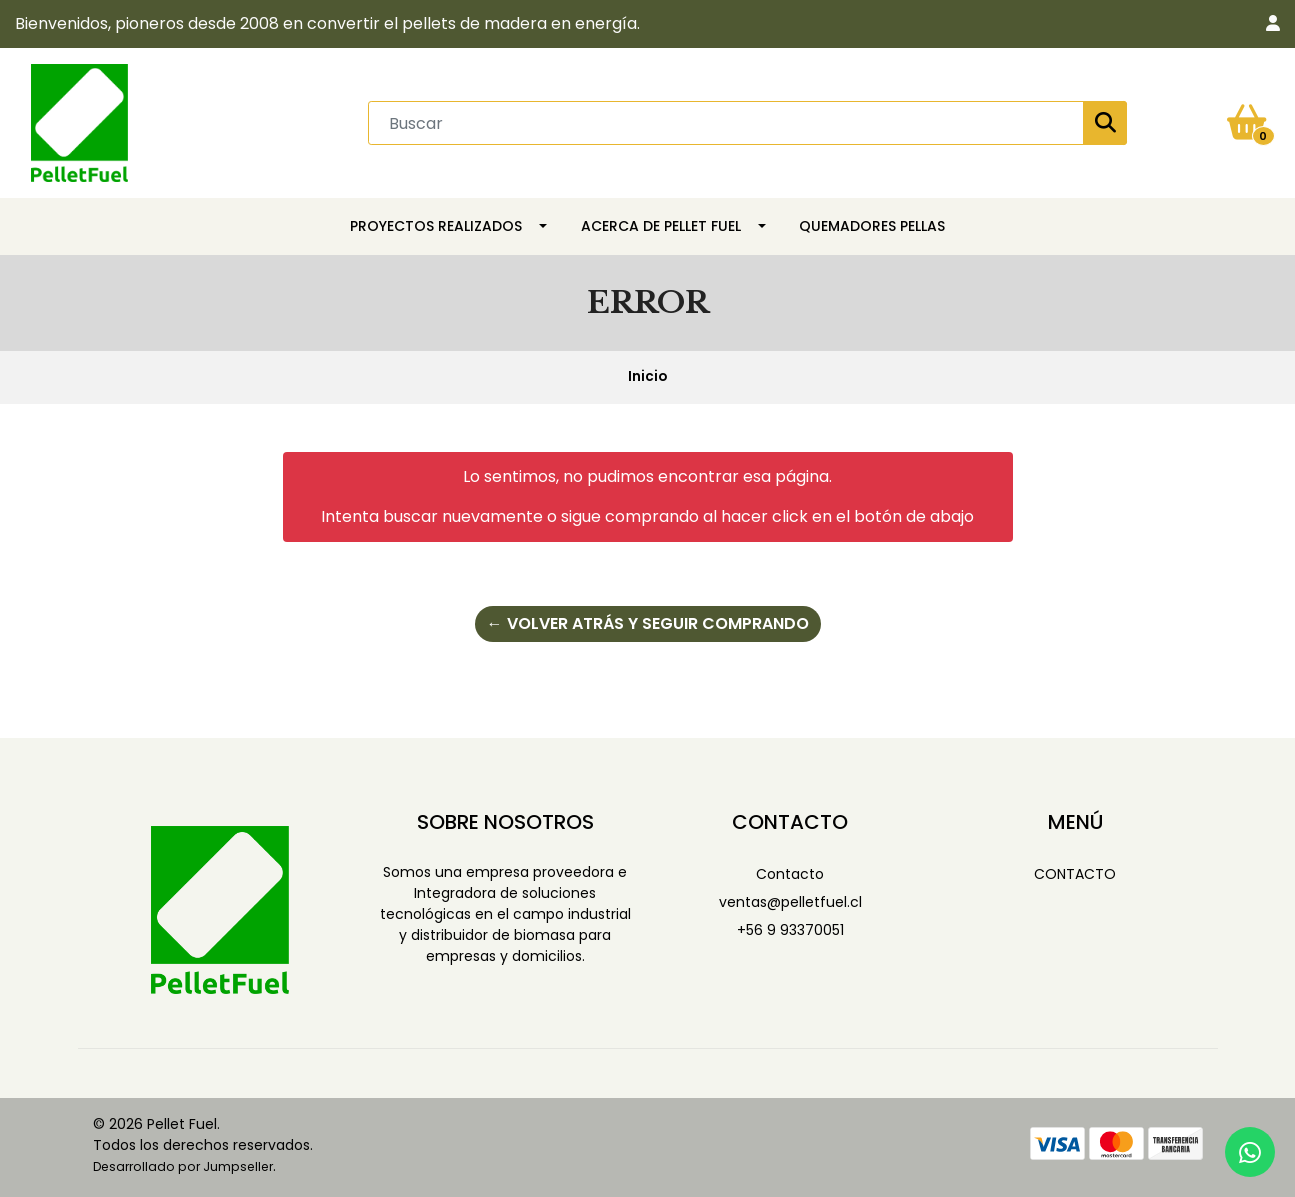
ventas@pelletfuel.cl (790, 902)
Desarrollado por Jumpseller (183, 1166)
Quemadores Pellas (872, 226)
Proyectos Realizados (436, 226)
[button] (1273, 24)
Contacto (790, 874)
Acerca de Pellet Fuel (661, 226)
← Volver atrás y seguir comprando (648, 623)
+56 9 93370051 (790, 930)
